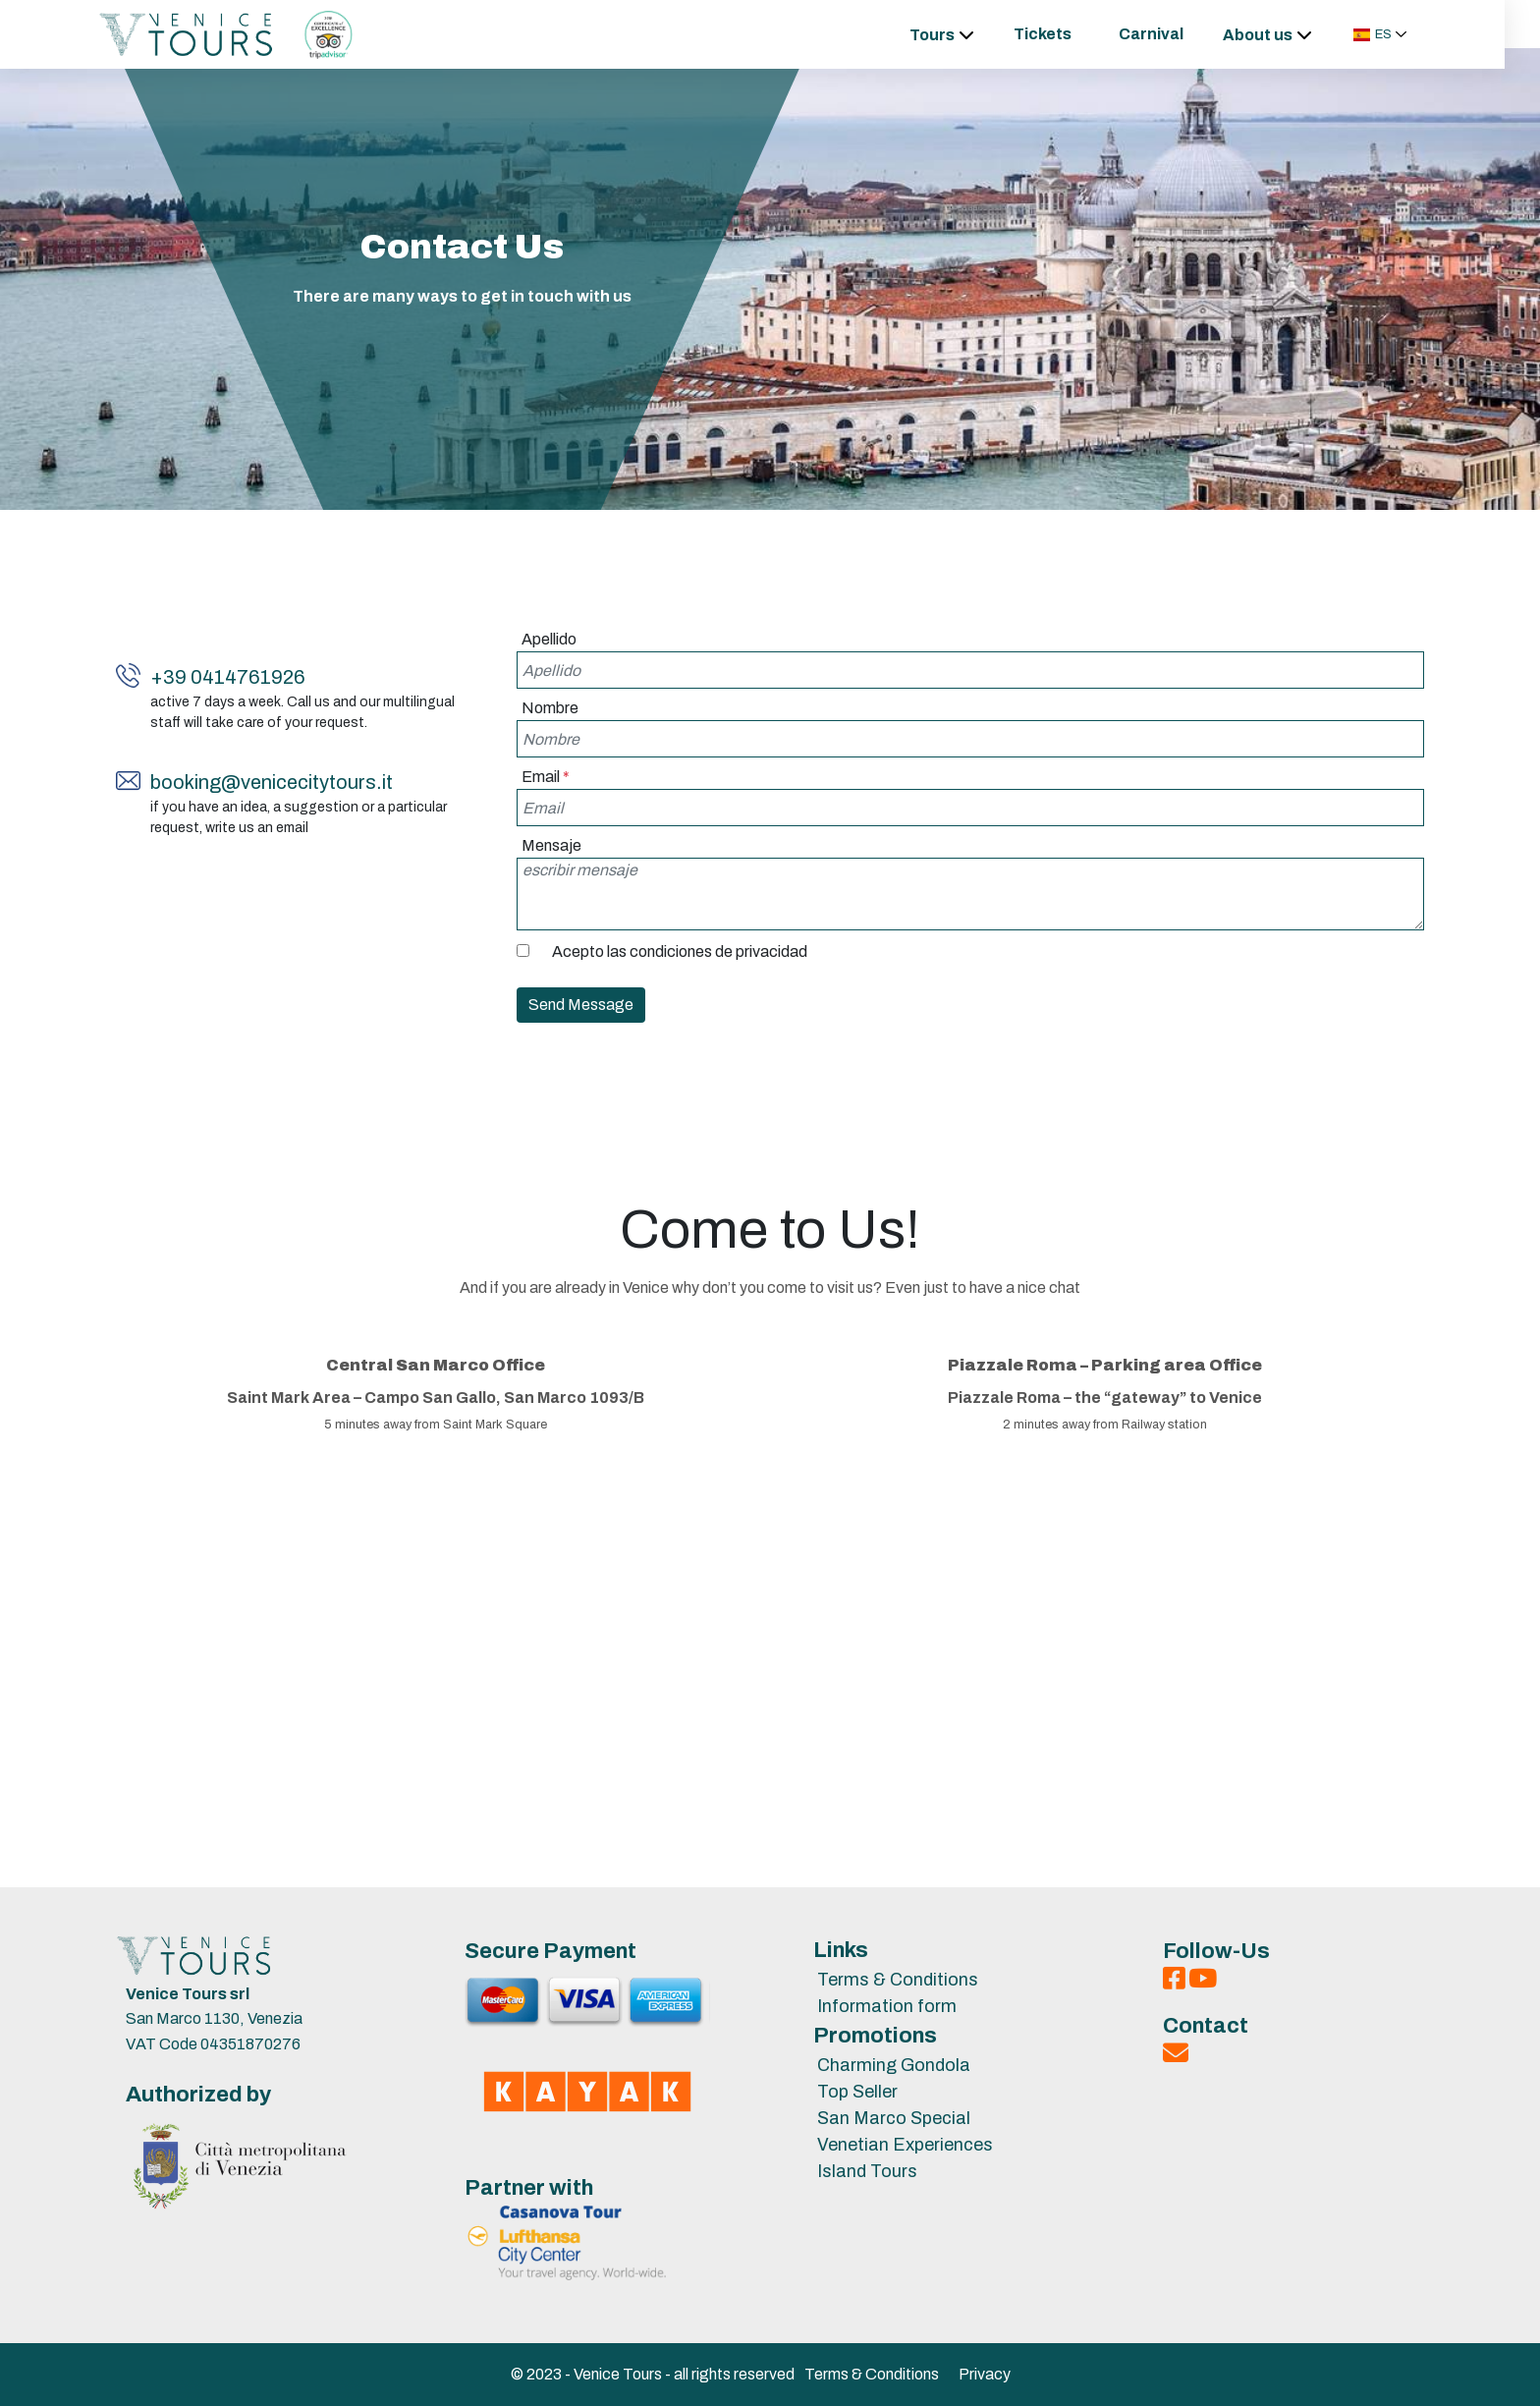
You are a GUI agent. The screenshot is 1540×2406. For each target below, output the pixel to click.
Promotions (875, 2035)
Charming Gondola (893, 2065)
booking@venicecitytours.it (271, 782)
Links (840, 1950)
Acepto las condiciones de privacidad (679, 951)
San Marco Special (893, 2118)
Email (546, 776)
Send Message (580, 1004)
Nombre (550, 707)
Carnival (1168, 34)
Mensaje (551, 845)
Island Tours (867, 2171)
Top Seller (857, 2091)
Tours (949, 35)
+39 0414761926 (227, 677)
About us (1275, 35)
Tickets (1060, 34)
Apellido (549, 639)
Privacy (985, 2374)
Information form (887, 2006)
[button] (1398, 35)
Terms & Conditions (897, 1979)
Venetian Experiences (905, 2144)
